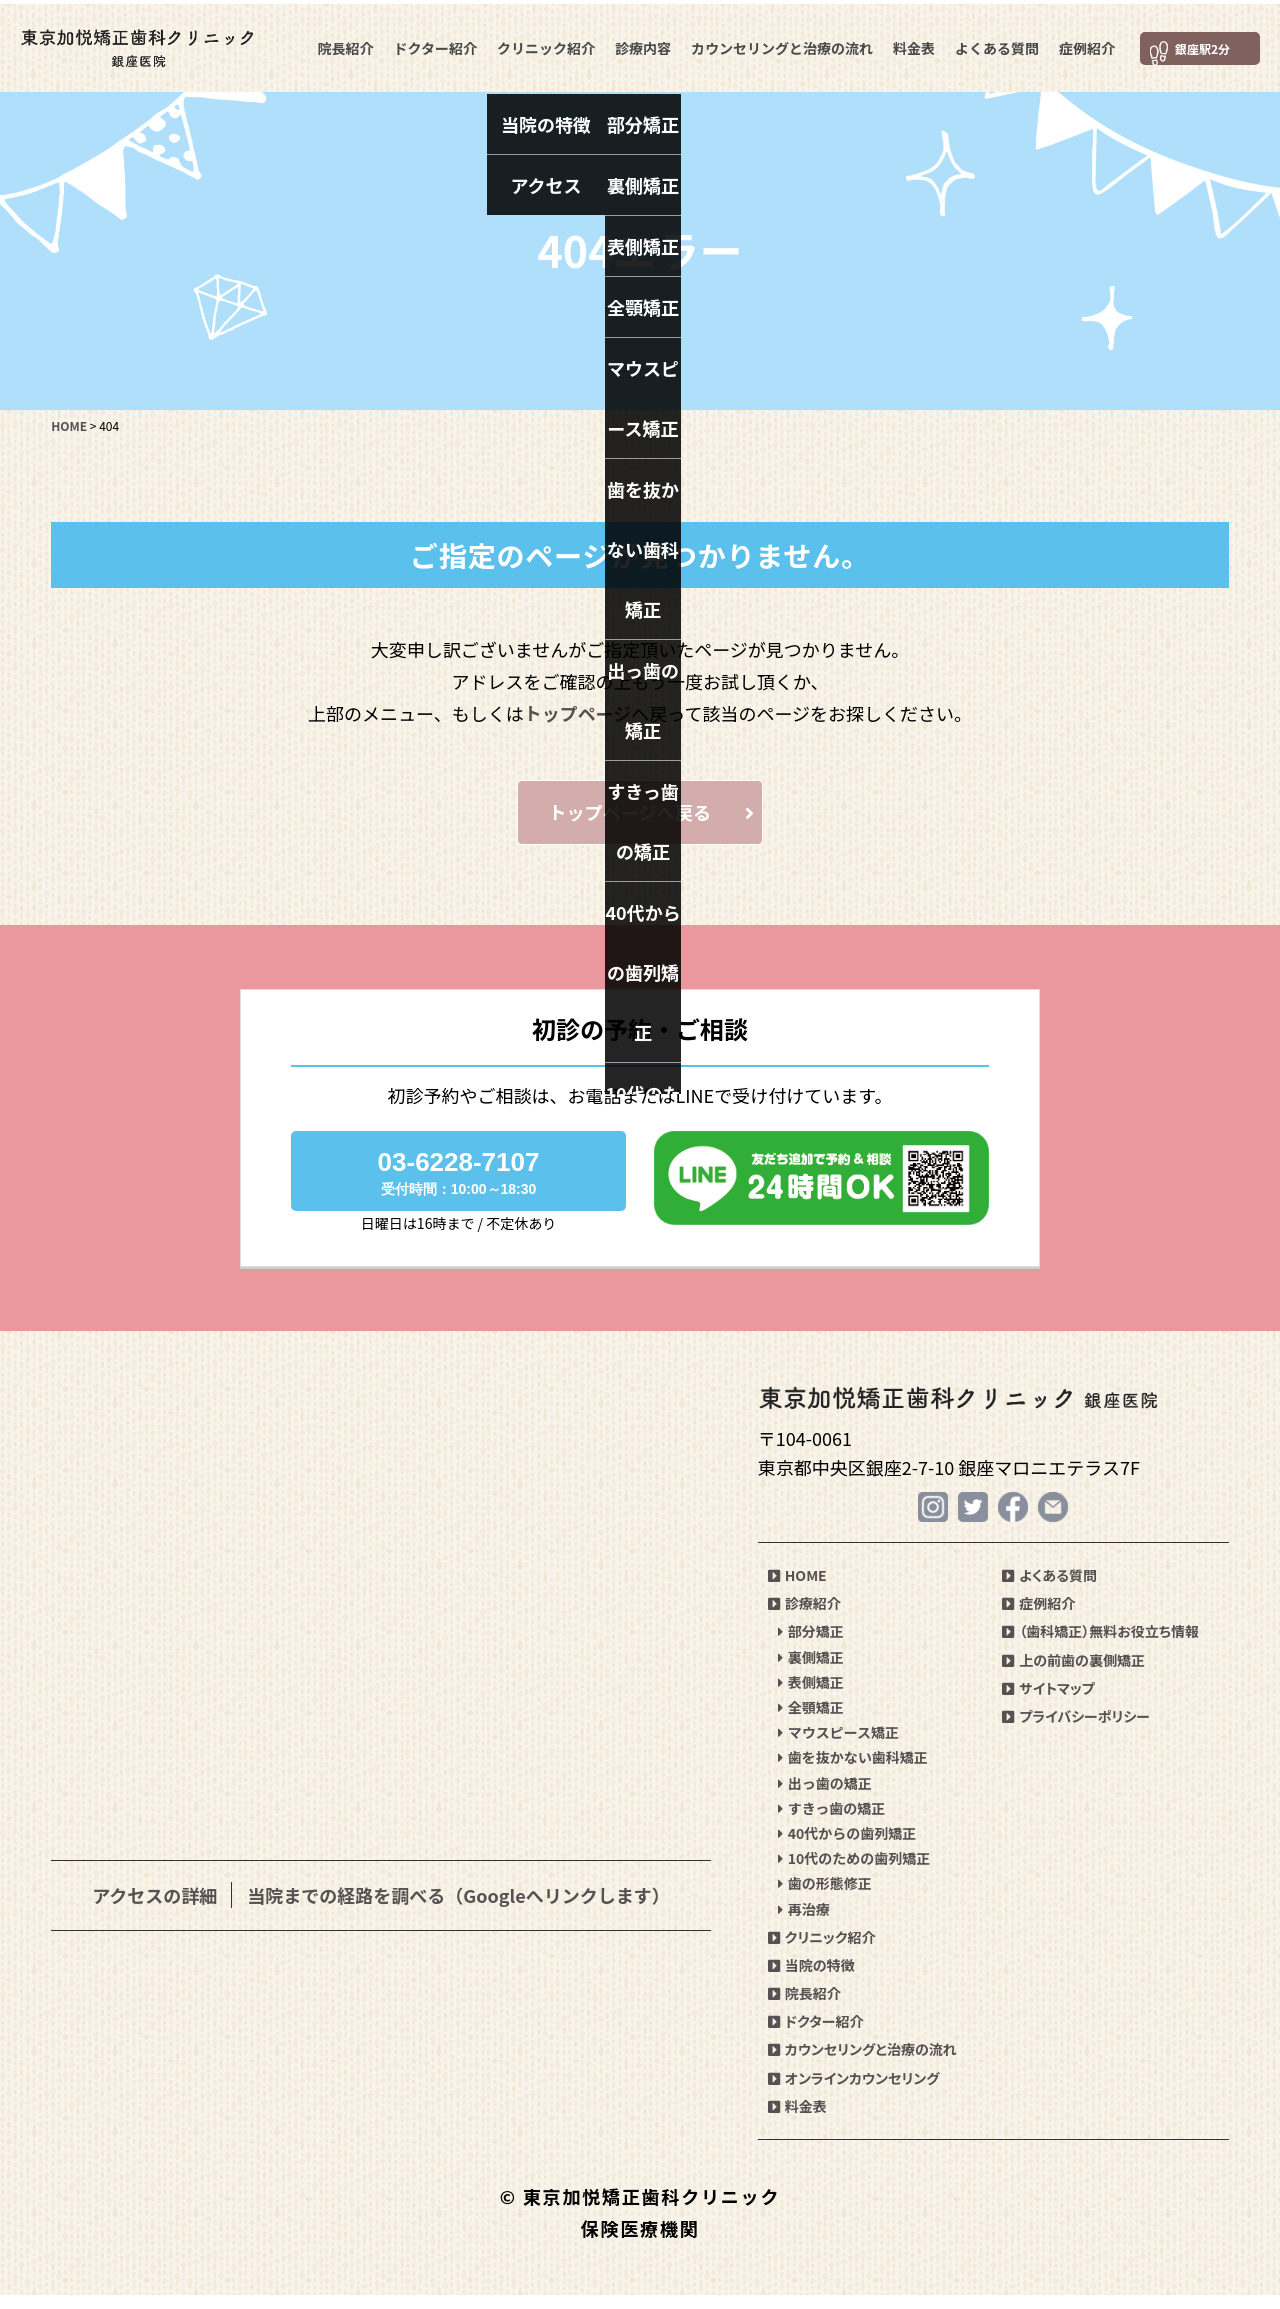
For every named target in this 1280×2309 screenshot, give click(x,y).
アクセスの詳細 (154, 1908)
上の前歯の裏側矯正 (1073, 1674)
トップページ (578, 713)
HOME (797, 1590)
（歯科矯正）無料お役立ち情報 (1100, 1646)
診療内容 (640, 44)
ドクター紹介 (432, 44)
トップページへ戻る (665, 818)
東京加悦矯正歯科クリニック (155, 45)
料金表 (911, 44)
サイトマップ (1048, 1702)
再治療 (804, 1923)
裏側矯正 (811, 1671)
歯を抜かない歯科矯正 (853, 1772)
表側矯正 (811, 1696)
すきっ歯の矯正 (831, 1822)
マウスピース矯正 (838, 1747)
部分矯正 (811, 1646)
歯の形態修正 (825, 1898)
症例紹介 (1084, 44)
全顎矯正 (811, 1721)
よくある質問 (994, 44)
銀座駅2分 (1194, 44)
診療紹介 (804, 1618)
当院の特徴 (811, 1979)
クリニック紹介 (543, 44)
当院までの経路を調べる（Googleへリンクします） (458, 1908)
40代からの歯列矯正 (847, 1847)
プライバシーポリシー (1076, 1730)
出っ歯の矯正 (825, 1797)
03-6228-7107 (458, 1185)
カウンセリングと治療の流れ (779, 44)
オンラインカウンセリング (854, 2092)
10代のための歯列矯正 (854, 1873)
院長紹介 (343, 44)
